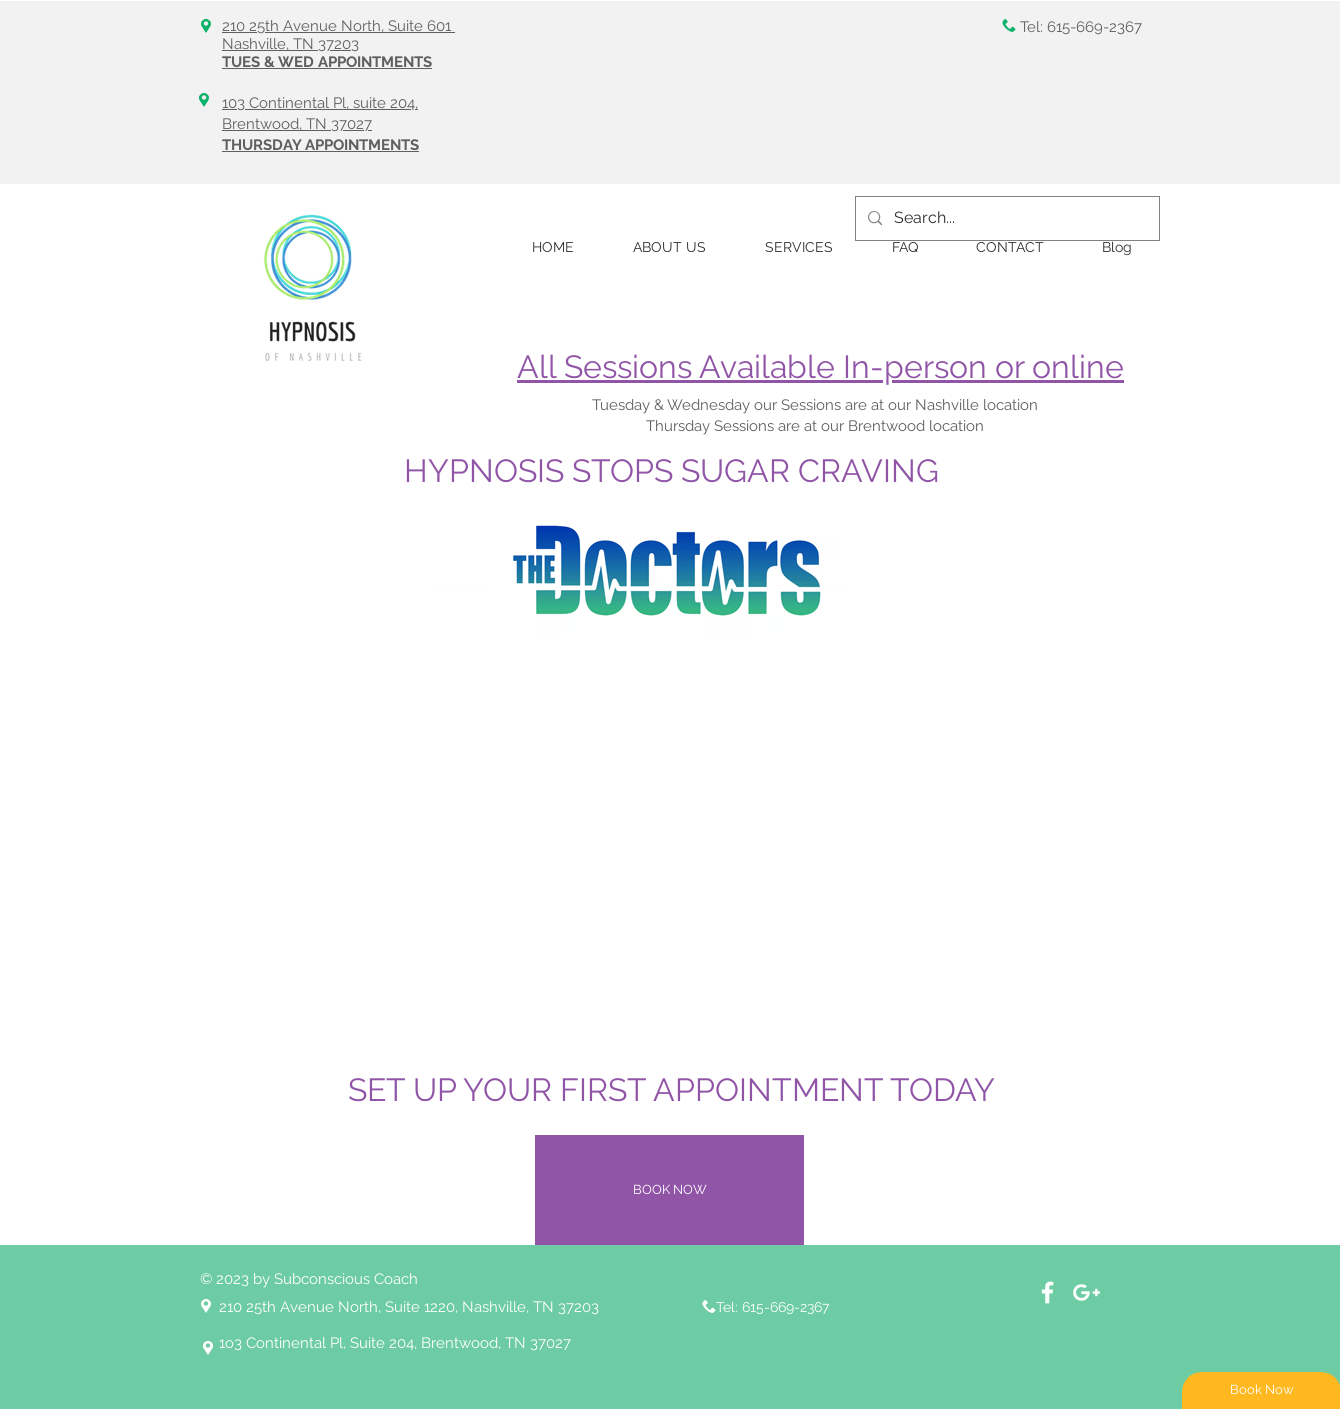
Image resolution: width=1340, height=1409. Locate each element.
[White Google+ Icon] (1086, 1292)
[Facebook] (1047, 1292)
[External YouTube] (670, 848)
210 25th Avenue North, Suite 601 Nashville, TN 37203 (338, 35)
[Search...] (1005, 218)
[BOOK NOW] (669, 1190)
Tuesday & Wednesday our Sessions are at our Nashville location (817, 405)
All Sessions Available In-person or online (820, 366)
